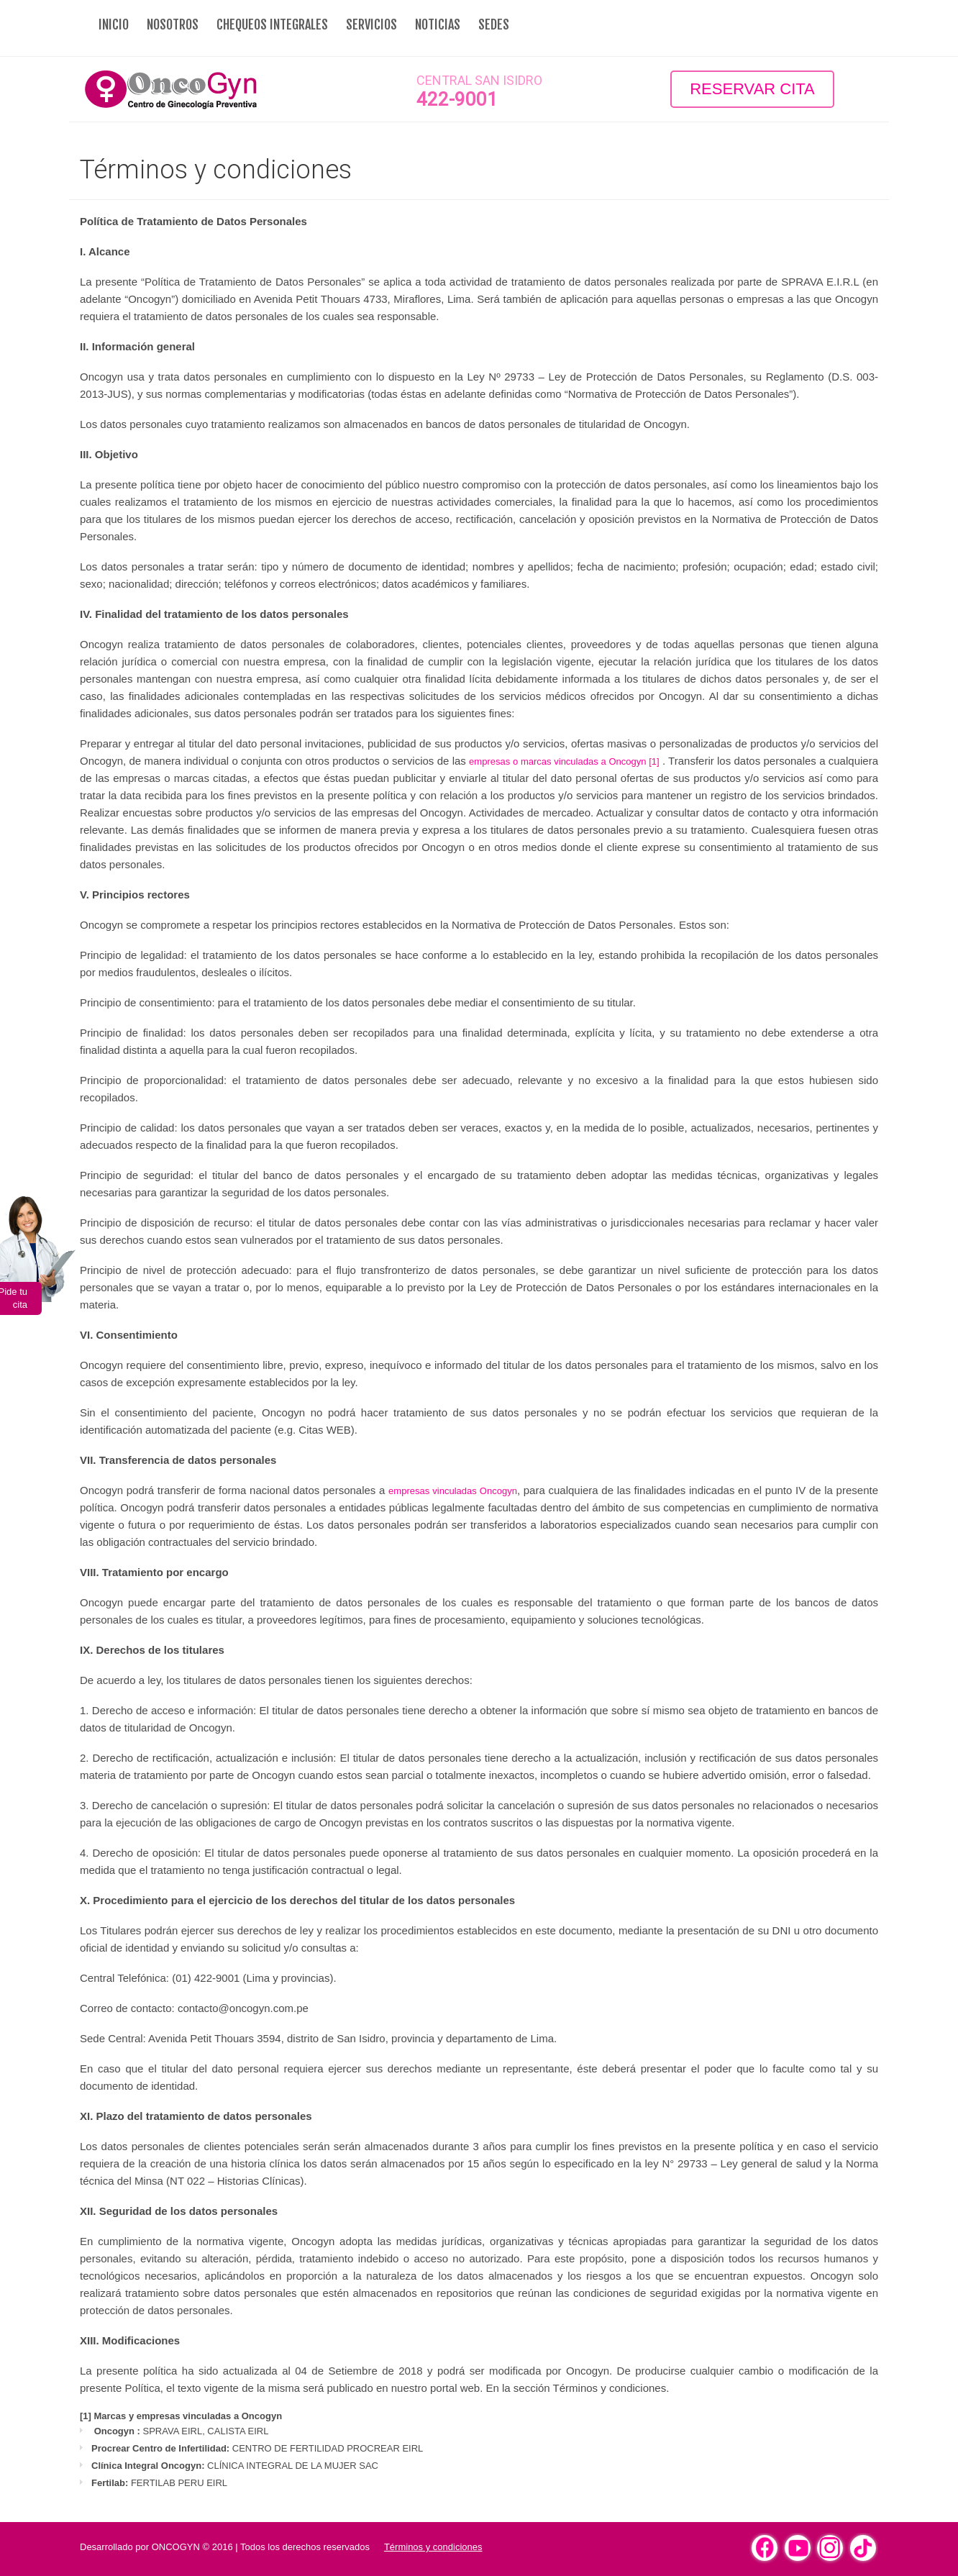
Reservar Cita (752, 89)
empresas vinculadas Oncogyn (452, 1490)
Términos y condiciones (433, 2546)
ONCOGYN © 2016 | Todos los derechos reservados (261, 2546)
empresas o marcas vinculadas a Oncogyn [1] (564, 761)
